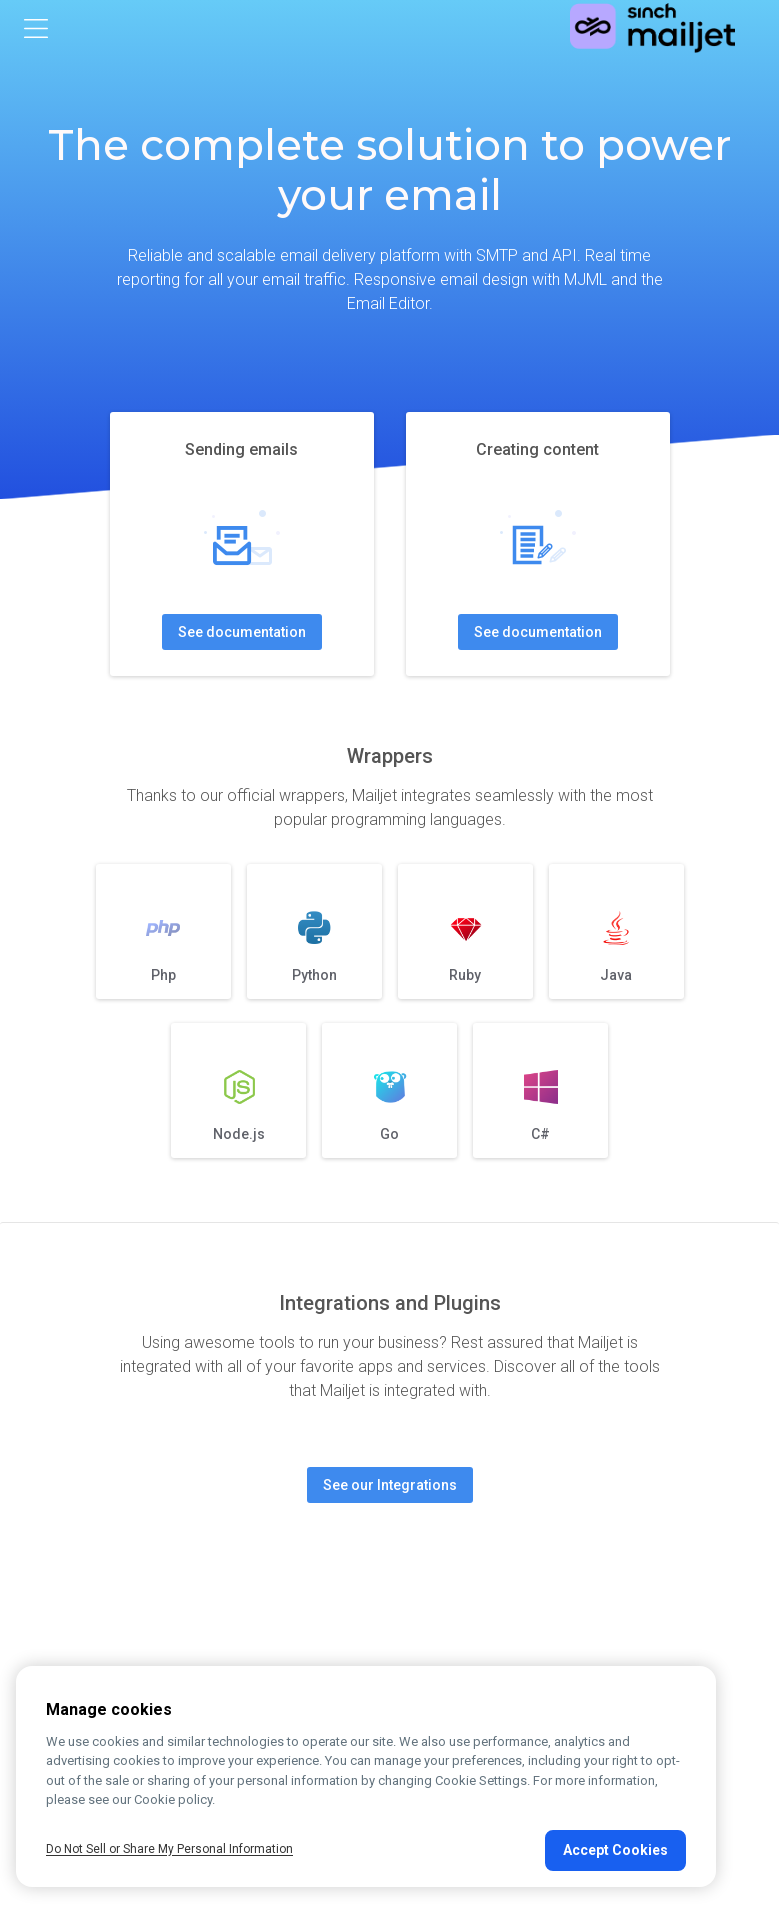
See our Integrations (390, 1485)
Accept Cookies (615, 1850)
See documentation (242, 632)
